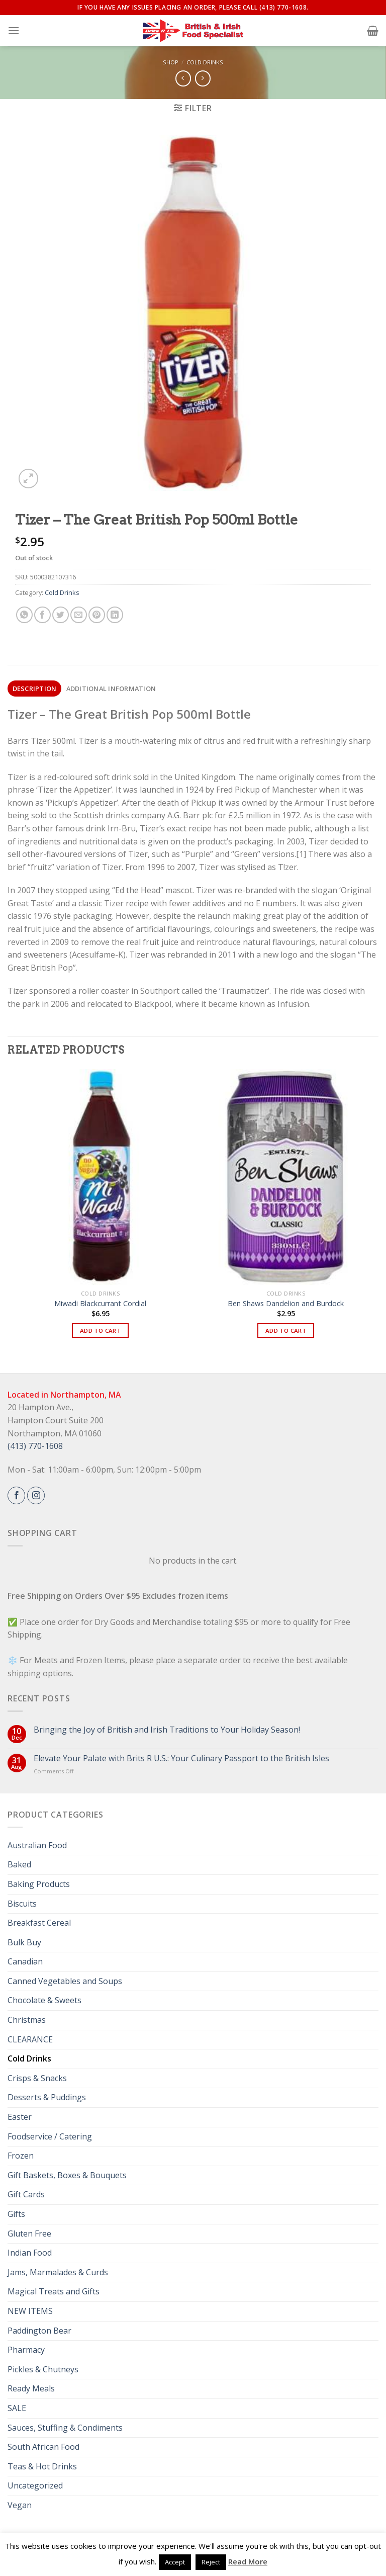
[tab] (34, 688)
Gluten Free (29, 2233)
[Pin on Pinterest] (96, 615)
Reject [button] (211, 2561)
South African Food (43, 2446)
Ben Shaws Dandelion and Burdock (286, 1303)
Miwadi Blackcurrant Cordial (100, 1303)
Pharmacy (26, 2349)
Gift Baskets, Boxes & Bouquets (67, 2175)
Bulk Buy (24, 1942)
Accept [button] (175, 2561)
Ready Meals (31, 2388)
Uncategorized (35, 2485)
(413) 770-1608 (35, 1445)
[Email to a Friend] (78, 615)
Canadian (25, 1961)
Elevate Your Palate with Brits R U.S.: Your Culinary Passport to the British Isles (181, 1758)
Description (35, 688)
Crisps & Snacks (37, 2078)
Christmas (27, 2019)
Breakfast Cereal (39, 1922)
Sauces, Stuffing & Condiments (65, 2427)
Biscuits (22, 1903)
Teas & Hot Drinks (42, 2466)
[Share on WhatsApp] (24, 615)
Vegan (20, 2505)
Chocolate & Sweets (44, 2000)
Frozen (21, 2155)
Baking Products (39, 1884)
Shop (170, 62)
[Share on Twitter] (60, 615)
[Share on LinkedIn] (115, 615)
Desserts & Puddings (47, 2097)
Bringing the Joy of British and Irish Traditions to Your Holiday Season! (167, 1730)
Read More (247, 2561)
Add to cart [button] (100, 1330)
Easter (20, 2116)
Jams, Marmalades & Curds (58, 2272)
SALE (17, 2408)
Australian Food (37, 1845)
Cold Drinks (204, 62)
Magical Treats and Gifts (54, 2291)
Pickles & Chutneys (43, 2369)
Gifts (16, 2213)
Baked (19, 1864)
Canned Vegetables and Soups (65, 1981)
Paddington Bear (39, 2330)
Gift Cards (26, 2194)
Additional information (111, 688)
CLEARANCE (30, 2039)
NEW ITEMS (30, 2310)
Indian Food (30, 2252)
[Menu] (14, 30)
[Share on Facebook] (42, 615)
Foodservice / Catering (50, 2136)
